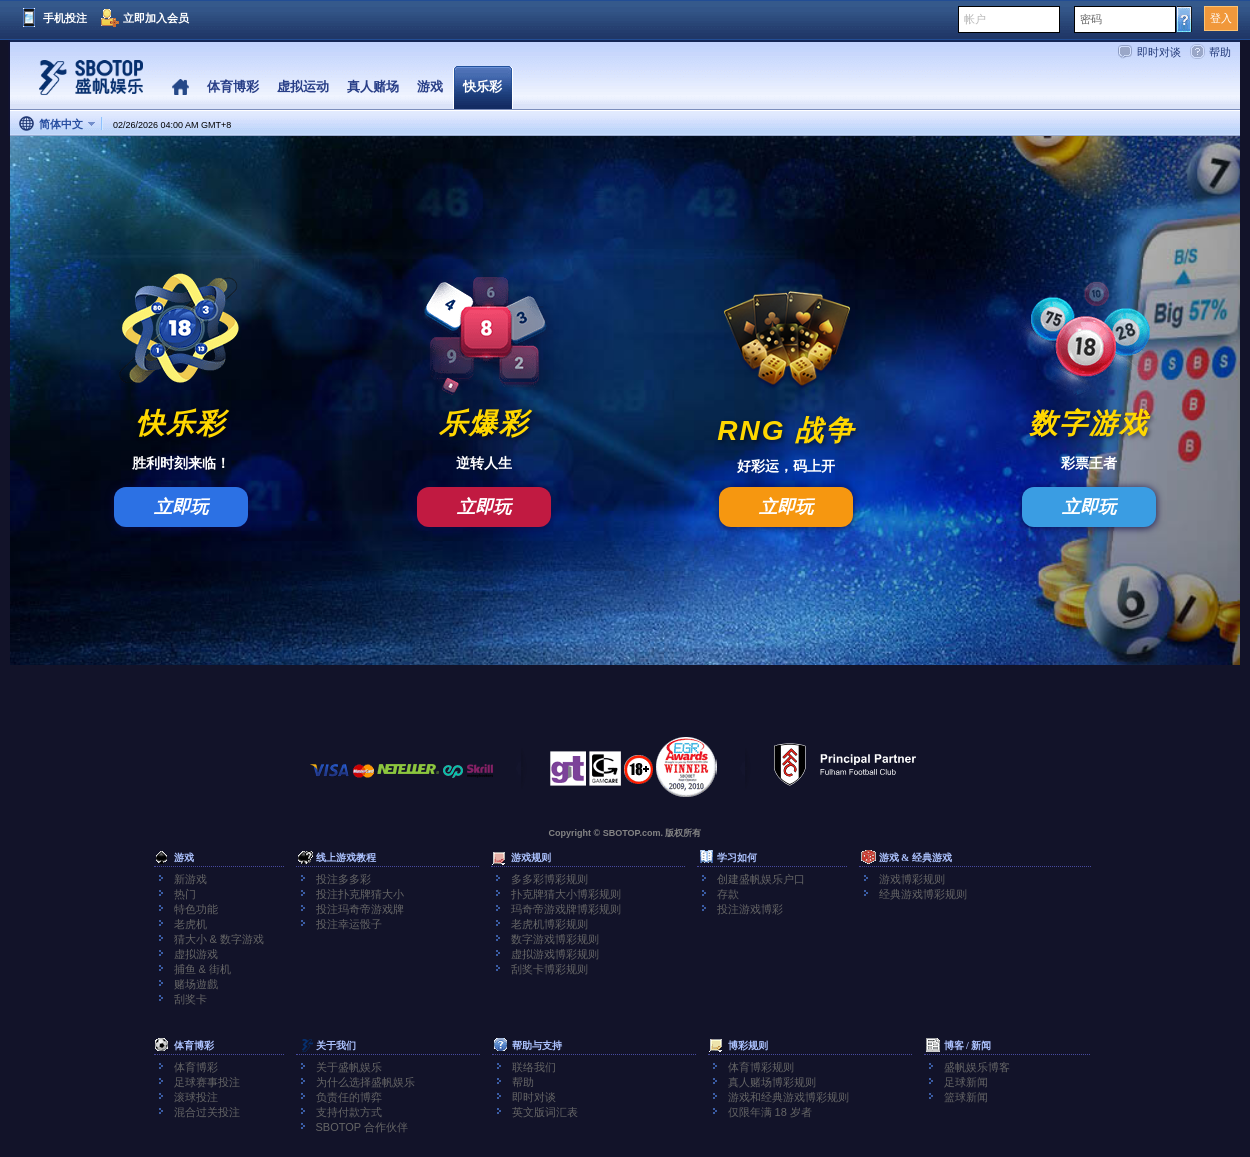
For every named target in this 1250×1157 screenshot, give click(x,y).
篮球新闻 (966, 1097)
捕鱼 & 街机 (202, 969)
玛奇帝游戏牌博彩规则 (566, 909)
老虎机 (190, 924)
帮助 (1220, 52)
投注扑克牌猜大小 (360, 894)
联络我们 (534, 1067)
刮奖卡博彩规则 (549, 969)
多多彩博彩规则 (549, 879)
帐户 (975, 19)
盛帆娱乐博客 (977, 1067)
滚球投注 (196, 1097)
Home (180, 87)
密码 (1091, 19)
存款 (728, 894)
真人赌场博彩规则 (772, 1082)
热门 (185, 894)
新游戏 (190, 879)
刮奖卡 (190, 999)
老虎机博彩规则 (549, 924)
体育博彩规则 (761, 1067)
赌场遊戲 (196, 984)
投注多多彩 (343, 879)
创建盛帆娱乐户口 (761, 879)
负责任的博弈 (349, 1097)
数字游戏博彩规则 (555, 939)
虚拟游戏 (196, 954)
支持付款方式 (349, 1112)
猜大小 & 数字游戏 (219, 939)
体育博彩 (196, 1067)
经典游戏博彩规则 (923, 894)
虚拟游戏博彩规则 (555, 954)
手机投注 (65, 18)
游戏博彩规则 (912, 879)
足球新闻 (966, 1082)
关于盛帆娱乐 (349, 1067)
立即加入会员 (156, 18)
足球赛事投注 (207, 1082)
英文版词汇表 (545, 1112)
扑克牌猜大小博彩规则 (566, 894)
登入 (1221, 18)
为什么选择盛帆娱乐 (365, 1082)
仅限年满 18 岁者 (770, 1112)
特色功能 (196, 909)
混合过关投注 (207, 1112)
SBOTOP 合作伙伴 (362, 1127)
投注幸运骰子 (349, 924)
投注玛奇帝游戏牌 (360, 909)
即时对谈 (1159, 52)
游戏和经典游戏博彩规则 (788, 1097)
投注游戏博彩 (750, 909)
